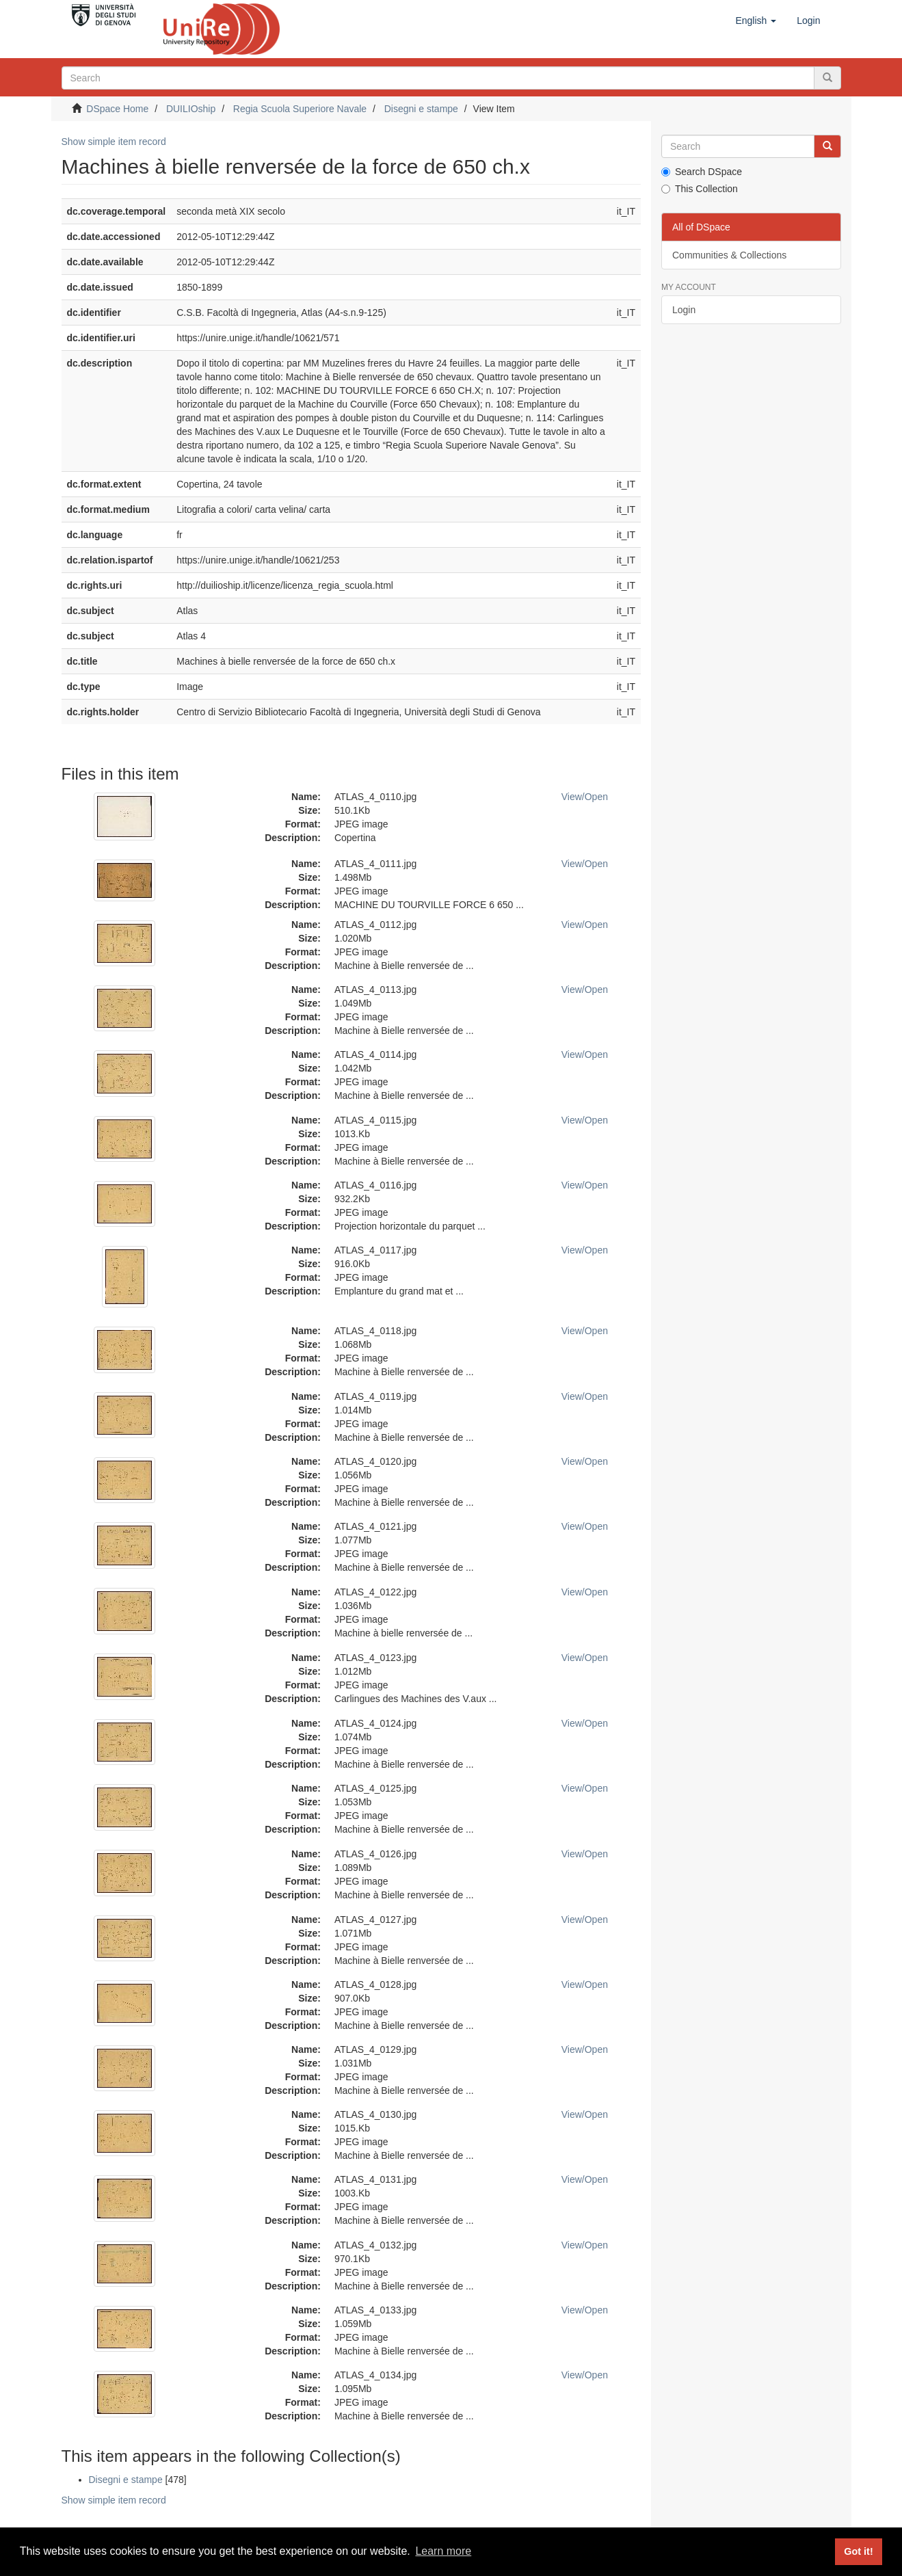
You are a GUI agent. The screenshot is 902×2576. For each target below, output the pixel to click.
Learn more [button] (443, 2551)
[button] (755, 20)
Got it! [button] (858, 2551)
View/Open (584, 796)
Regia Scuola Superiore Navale (300, 108)
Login (683, 309)
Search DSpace (701, 171)
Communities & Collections (729, 255)
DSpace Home (117, 108)
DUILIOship (190, 108)
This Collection (699, 188)
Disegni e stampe (421, 108)
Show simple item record (114, 141)
